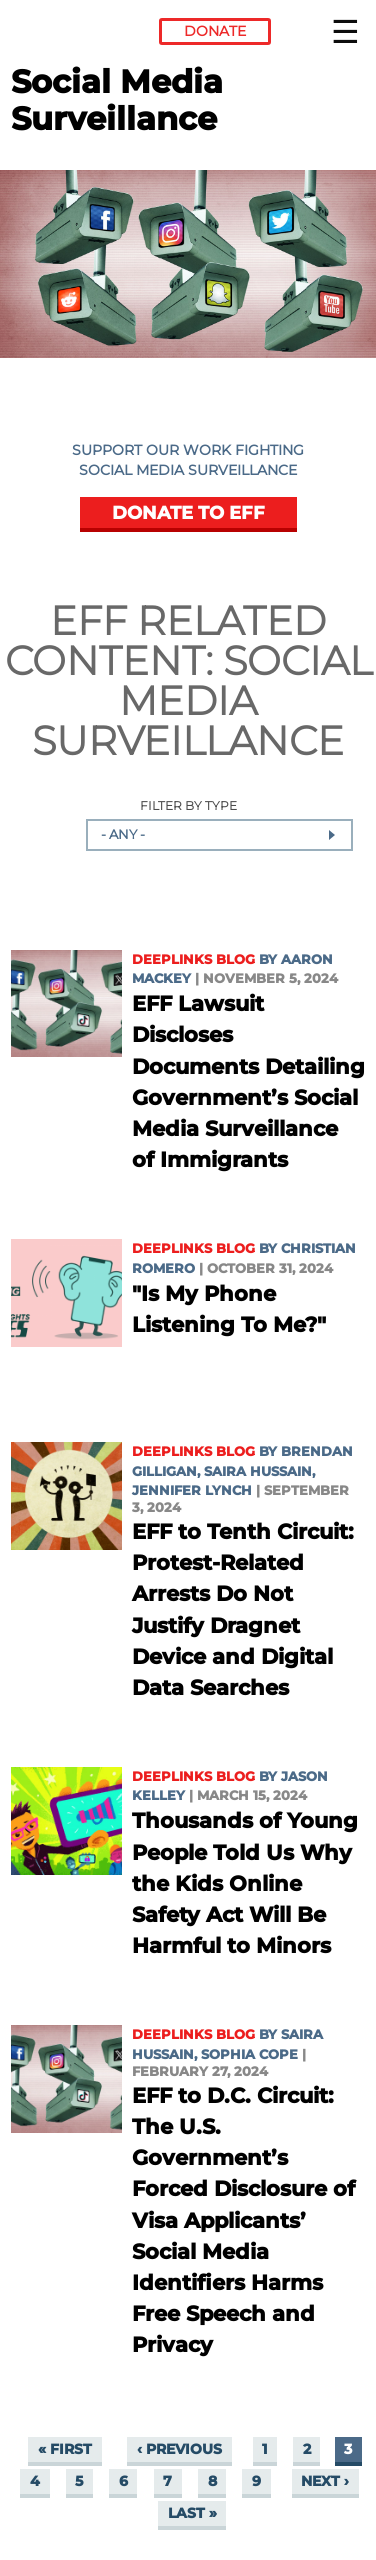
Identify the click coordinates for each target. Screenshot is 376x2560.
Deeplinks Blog (193, 959)
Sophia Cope (249, 2054)
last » (192, 2513)
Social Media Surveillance (202, 700)
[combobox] (219, 835)
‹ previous (179, 2449)
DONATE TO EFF (188, 512)
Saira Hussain (258, 1471)
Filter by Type (188, 806)
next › (325, 2481)
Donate (215, 31)
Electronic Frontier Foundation (65, 35)
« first (65, 2449)
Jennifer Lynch (192, 1490)
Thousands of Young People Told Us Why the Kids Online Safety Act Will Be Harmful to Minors (245, 1883)
